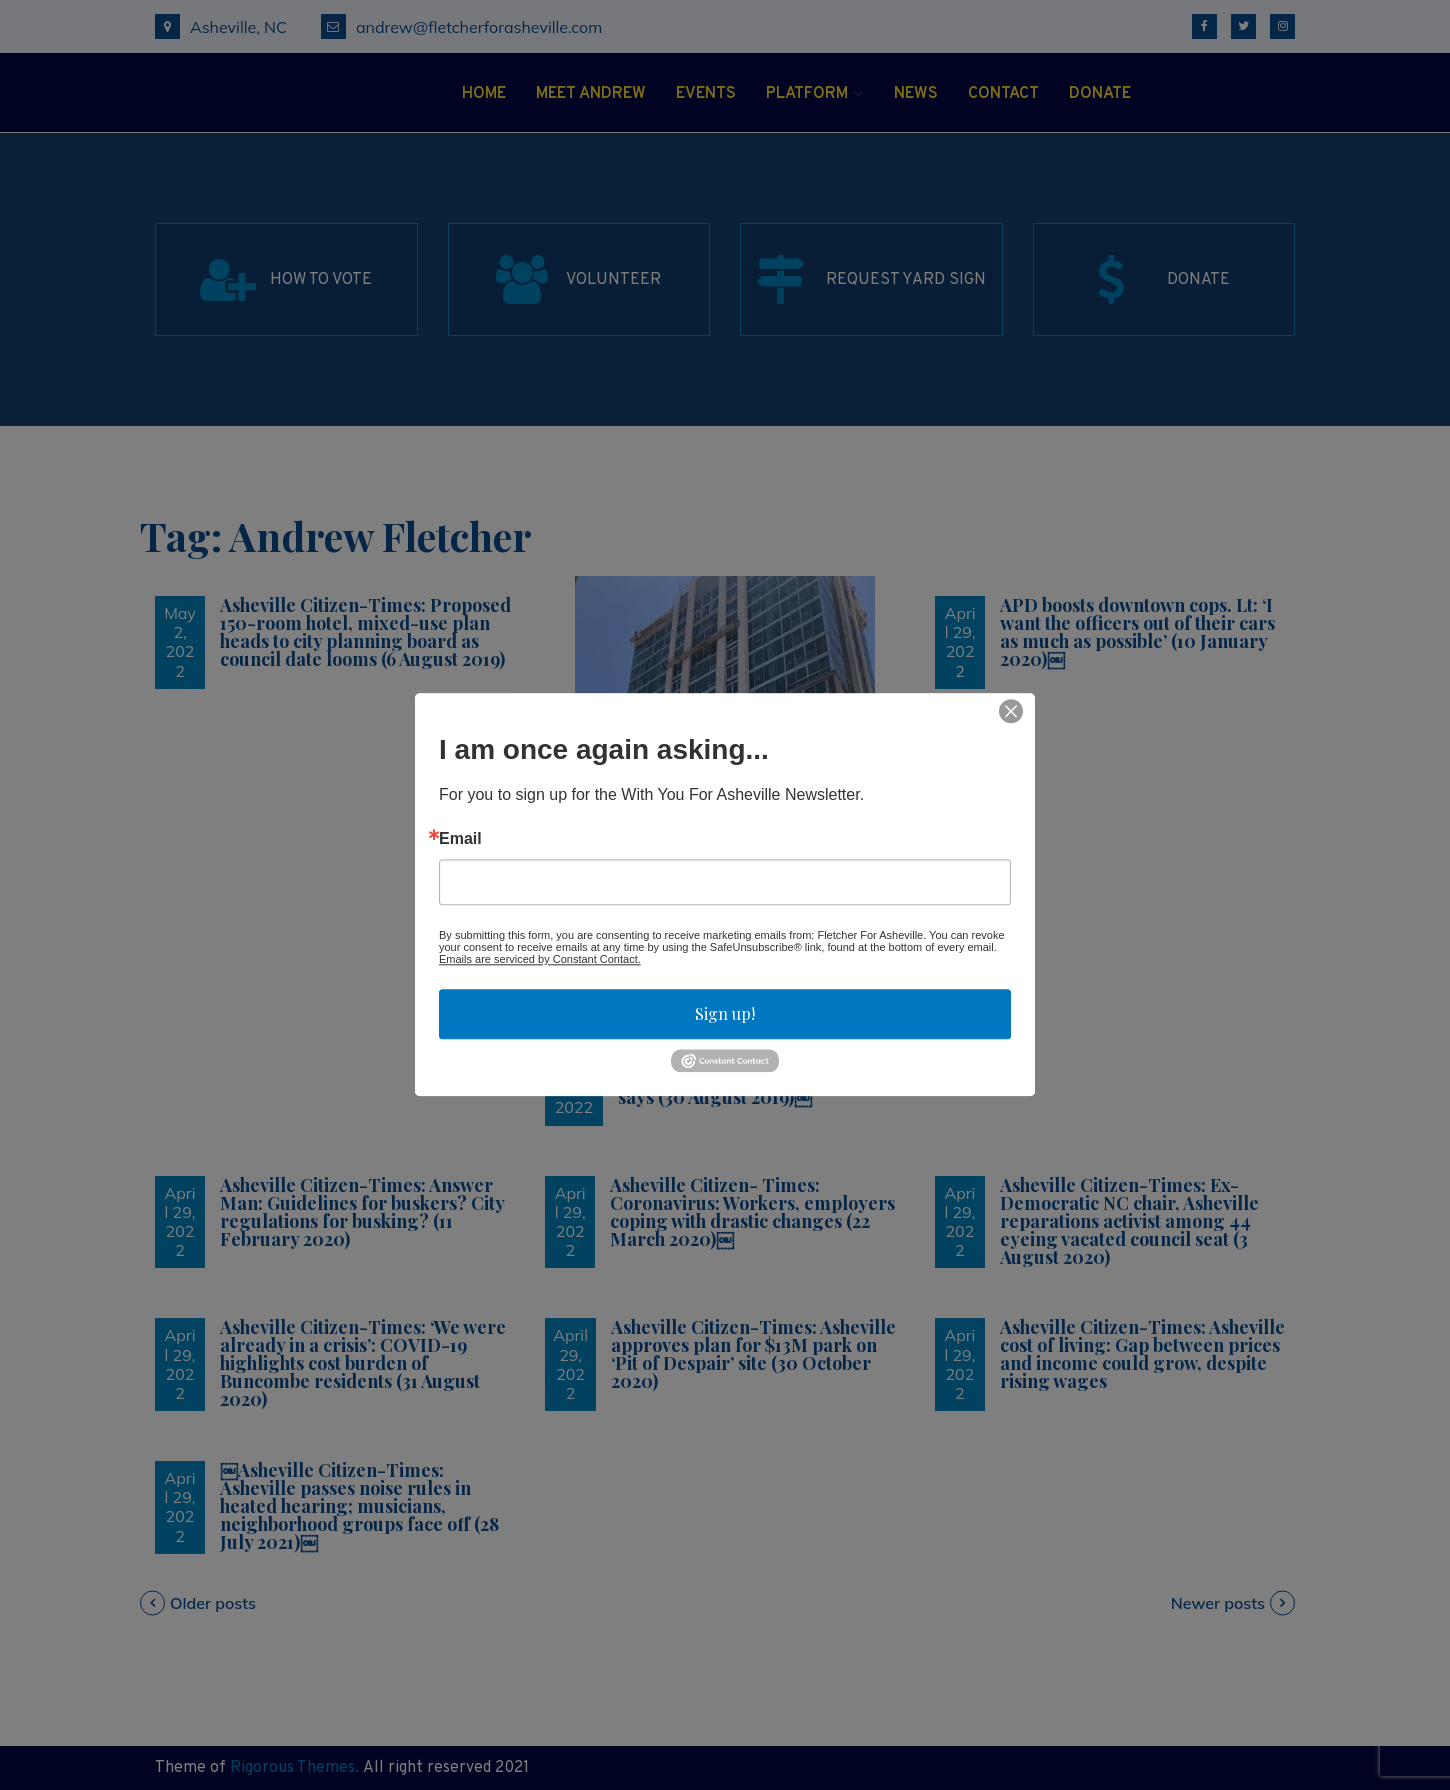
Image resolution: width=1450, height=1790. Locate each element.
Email (460, 839)
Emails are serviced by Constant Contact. (540, 959)
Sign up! (725, 1013)
